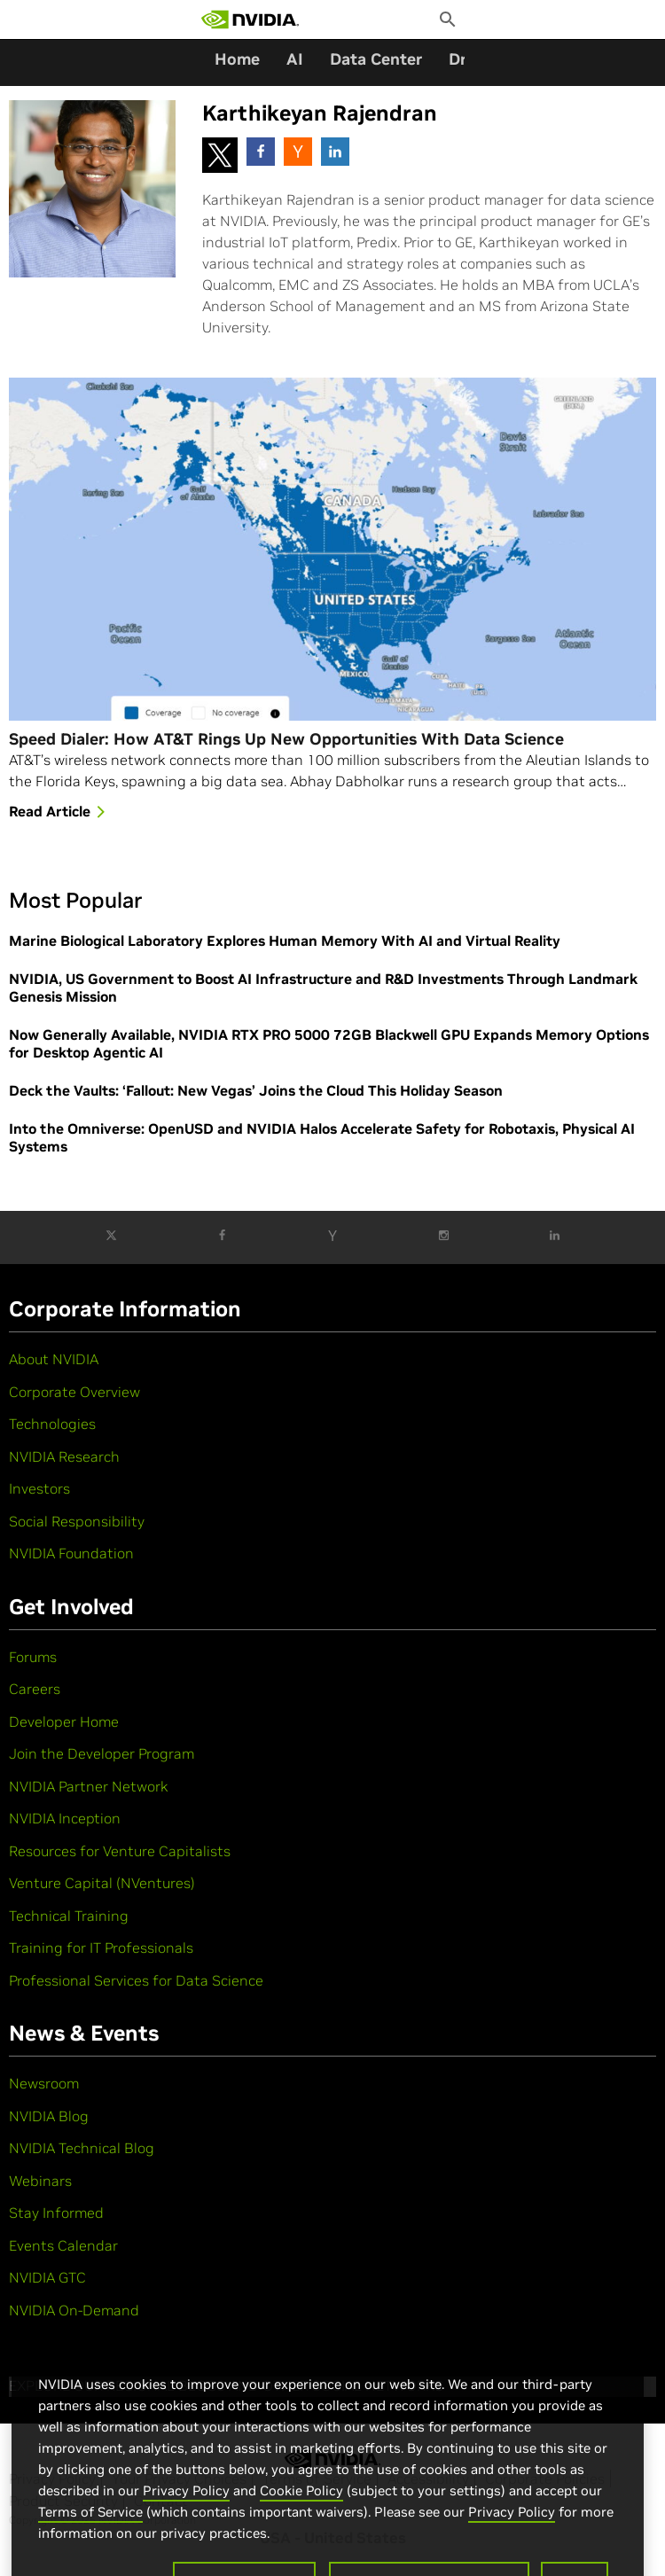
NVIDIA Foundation (71, 1553)
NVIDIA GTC (47, 2277)
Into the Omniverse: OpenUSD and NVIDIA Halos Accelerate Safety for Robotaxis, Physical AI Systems (322, 1137)
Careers (34, 1689)
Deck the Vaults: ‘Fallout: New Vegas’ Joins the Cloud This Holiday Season (256, 1090)
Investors (39, 1488)
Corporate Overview (74, 1392)
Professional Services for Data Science (136, 1980)
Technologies (52, 1423)
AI (294, 59)
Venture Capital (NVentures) (102, 1883)
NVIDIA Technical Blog (81, 2148)
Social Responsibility (77, 1521)
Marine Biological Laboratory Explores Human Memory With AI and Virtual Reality (284, 940)
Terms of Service (90, 2533)
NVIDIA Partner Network (88, 1786)
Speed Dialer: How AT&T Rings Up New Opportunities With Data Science (286, 739)
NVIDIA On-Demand (74, 2310)
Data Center (376, 59)
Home (237, 59)
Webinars (40, 2181)
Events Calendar (63, 2245)
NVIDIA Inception (65, 1818)
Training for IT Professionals (101, 1947)
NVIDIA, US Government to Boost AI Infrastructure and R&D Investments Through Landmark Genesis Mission (323, 987)
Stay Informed (56, 2212)
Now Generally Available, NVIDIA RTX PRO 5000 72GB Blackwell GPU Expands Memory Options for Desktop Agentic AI (329, 1043)
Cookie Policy (301, 2512)
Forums (33, 1657)
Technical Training (69, 1915)
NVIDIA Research (64, 1456)
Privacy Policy (186, 2512)
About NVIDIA (53, 1359)
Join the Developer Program (101, 1753)
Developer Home (64, 1721)
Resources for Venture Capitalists (120, 1851)
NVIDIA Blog (49, 2116)
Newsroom (44, 2083)
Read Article (60, 812)
